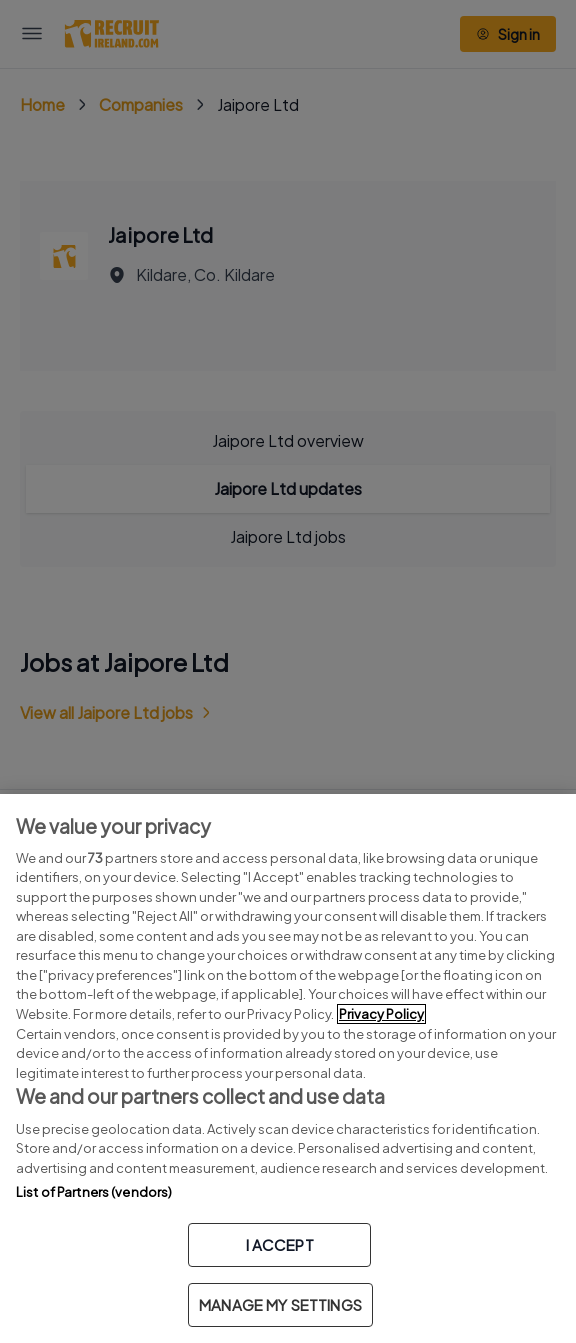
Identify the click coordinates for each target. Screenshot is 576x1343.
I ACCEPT (280, 1244)
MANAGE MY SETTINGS (280, 1304)
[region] (288, 1068)
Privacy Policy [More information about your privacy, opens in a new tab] (381, 1014)
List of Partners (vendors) (94, 1192)
